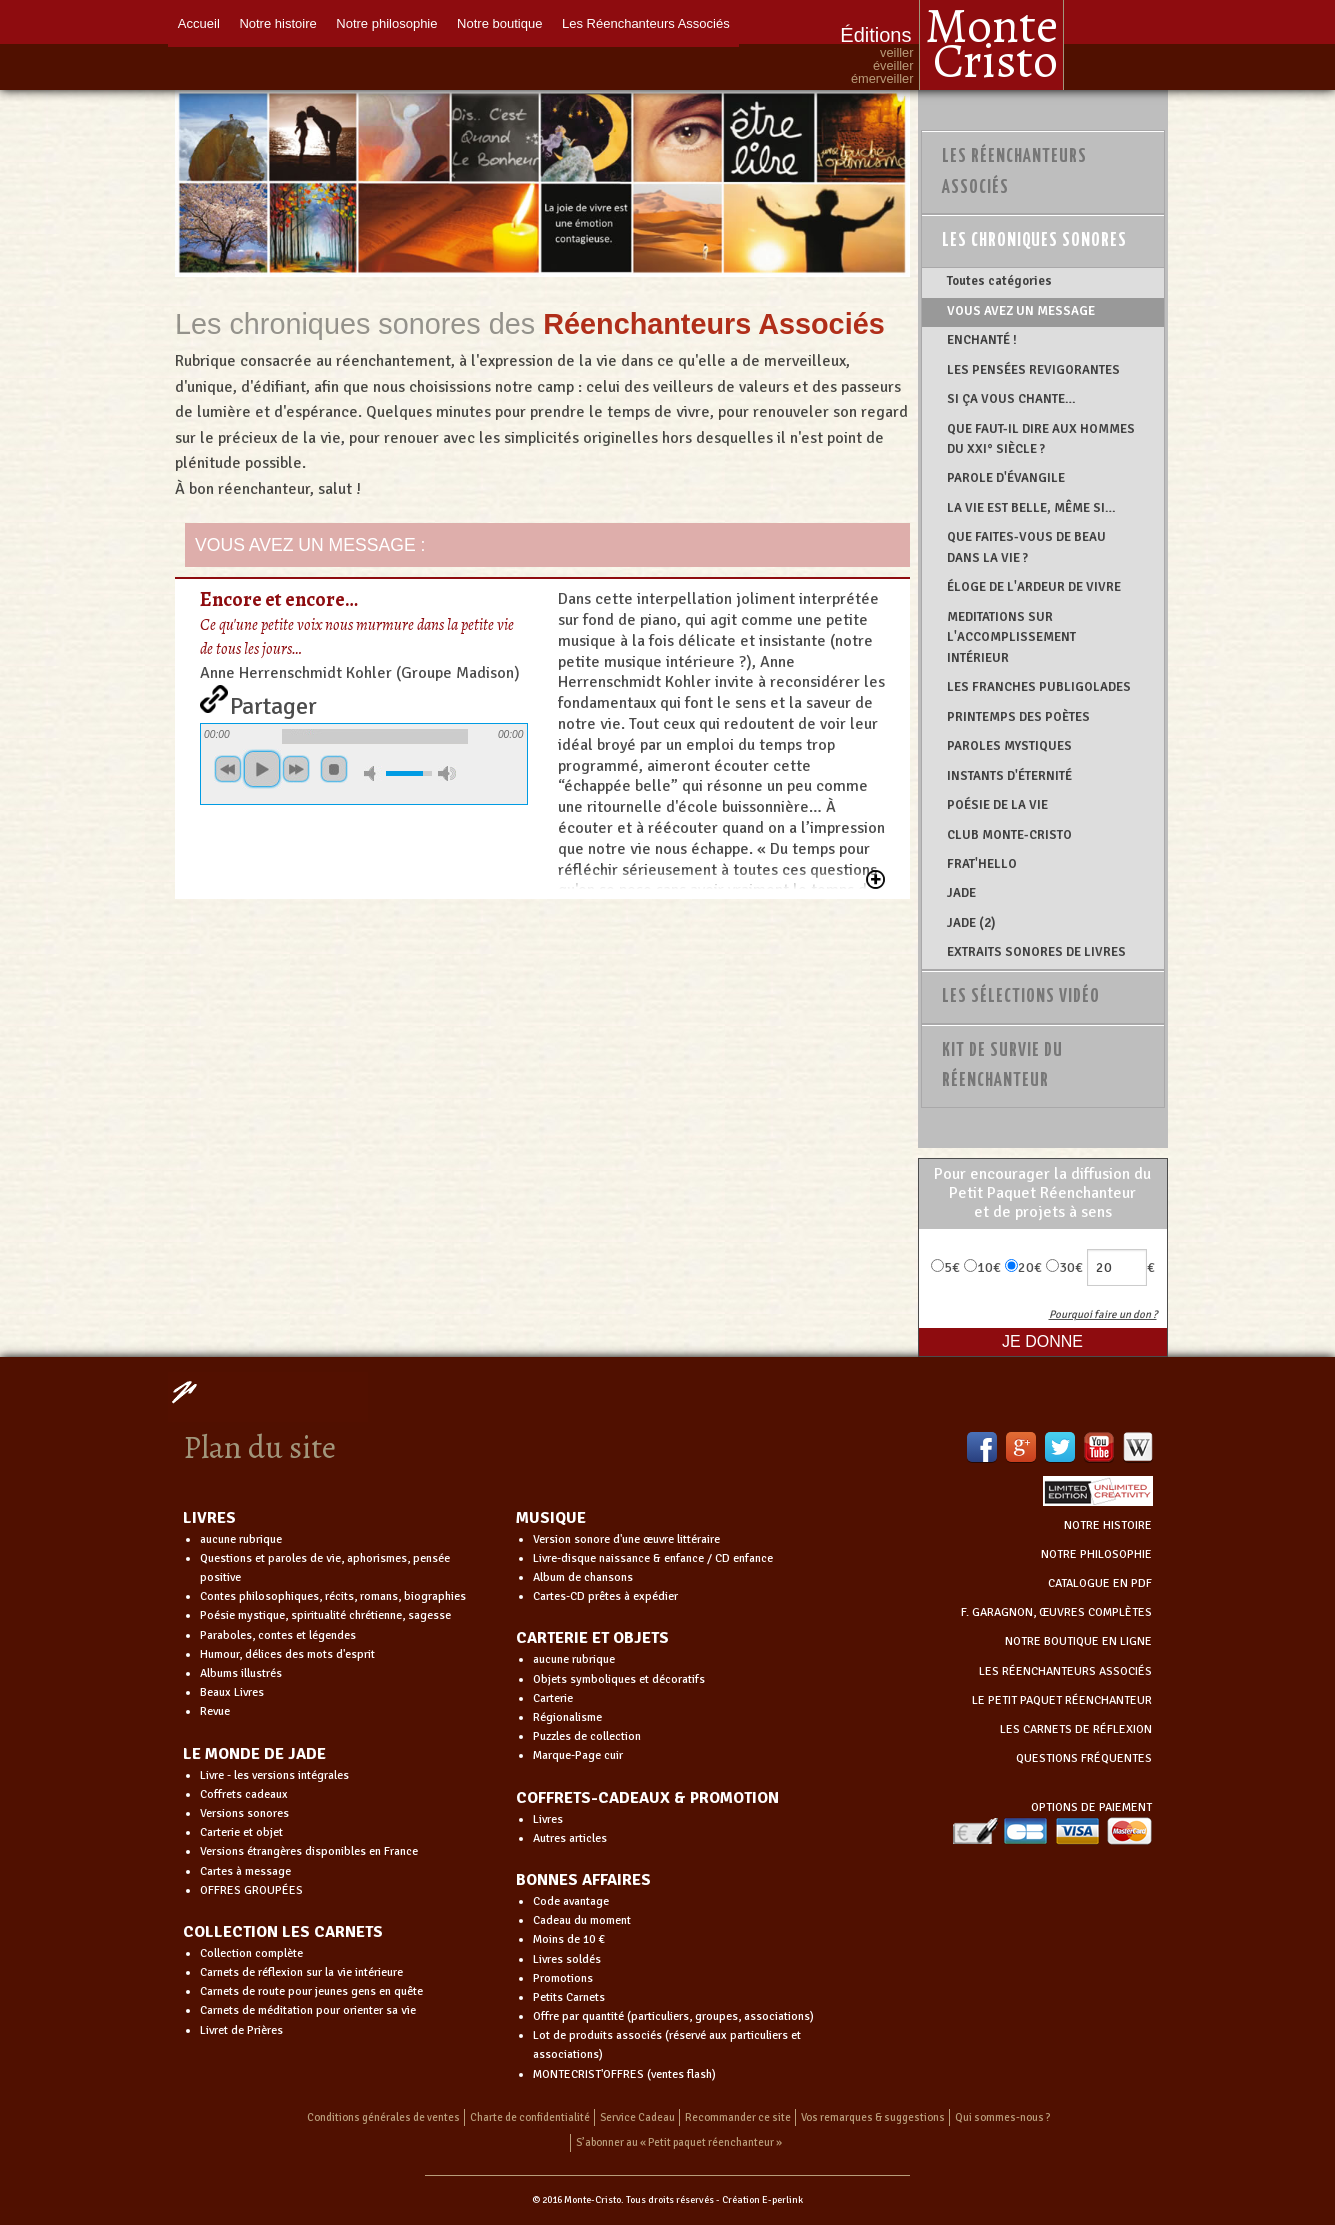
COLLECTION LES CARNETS (283, 1932)
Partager (273, 702)
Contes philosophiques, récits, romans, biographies (333, 1596)
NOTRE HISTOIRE (1108, 1525)
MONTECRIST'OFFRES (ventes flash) (624, 2074)
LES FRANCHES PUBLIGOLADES (1039, 687)
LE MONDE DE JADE (254, 1754)
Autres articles (570, 1838)
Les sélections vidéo (1021, 997)
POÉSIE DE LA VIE (997, 805)
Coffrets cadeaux (244, 1794)
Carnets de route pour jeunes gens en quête (311, 1991)
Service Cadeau (637, 2117)
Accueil (199, 22)
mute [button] (373, 773)
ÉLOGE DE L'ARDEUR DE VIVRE (1034, 587)
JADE (961, 893)
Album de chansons (583, 1577)
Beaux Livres (232, 1692)
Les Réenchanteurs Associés (647, 22)
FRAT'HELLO (982, 864)
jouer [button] (262, 769)
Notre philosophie (387, 22)
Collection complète (251, 1953)
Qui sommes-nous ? (1003, 2117)
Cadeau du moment (582, 1920)
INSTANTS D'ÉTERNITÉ (1009, 776)
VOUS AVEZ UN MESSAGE (1021, 311)
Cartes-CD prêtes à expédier (605, 1596)
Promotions (563, 1978)
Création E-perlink (762, 2200)
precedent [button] (228, 769)
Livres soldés (567, 1959)
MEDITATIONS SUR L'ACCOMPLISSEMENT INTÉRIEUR (1011, 637)
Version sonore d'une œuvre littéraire (626, 1539)
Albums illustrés (241, 1673)
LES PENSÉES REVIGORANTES (1033, 370)
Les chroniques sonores (1034, 241)
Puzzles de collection (587, 1736)
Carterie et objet (241, 1832)
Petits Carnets (569, 1997)
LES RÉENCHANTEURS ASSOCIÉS (1065, 1671)
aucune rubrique (241, 1539)
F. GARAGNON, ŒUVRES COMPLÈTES (1056, 1612)
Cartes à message (245, 1871)
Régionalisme (567, 1717)
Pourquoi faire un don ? (1103, 1314)
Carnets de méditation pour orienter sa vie (308, 2010)
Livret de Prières (241, 2030)
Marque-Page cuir (578, 1755)
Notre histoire (277, 22)
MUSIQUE (551, 1518)
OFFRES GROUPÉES (251, 1890)
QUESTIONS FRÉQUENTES (1084, 1758)
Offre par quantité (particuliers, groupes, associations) (673, 2016)
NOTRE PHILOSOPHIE (1096, 1554)
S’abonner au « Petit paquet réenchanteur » (679, 2142)
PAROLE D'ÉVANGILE (1006, 478)
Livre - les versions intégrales (274, 1775)
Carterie (553, 1698)
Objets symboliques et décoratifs (619, 1679)
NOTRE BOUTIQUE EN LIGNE (1078, 1641)
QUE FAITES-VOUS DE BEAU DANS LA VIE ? (1026, 547)
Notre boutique (500, 22)
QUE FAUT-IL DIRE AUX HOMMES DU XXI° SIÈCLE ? (1041, 439)
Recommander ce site (738, 2117)
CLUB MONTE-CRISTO (1009, 835)
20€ (1023, 1267)
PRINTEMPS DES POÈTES (1018, 717)
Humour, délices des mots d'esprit (287, 1654)
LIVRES (209, 1518)
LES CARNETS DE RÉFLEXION (1076, 1729)
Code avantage (571, 1901)
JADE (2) (971, 923)
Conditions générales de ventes (383, 2117)
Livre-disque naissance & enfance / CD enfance (653, 1558)
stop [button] (334, 769)
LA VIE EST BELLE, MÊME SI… (1031, 508)
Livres (548, 1819)
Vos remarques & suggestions (873, 2117)
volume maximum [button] (447, 773)
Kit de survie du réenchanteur (1002, 1066)
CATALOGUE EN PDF (1100, 1583)
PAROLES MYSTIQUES (1009, 746)
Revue (215, 1711)
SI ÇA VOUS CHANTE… (1011, 399)
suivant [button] (296, 769)
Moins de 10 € (569, 1939)
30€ (1064, 1267)
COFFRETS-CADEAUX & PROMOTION (647, 1798)
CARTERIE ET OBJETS (592, 1638)
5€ (945, 1267)
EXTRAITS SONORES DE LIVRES (1036, 952)
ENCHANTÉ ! (982, 340)
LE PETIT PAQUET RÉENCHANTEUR (1062, 1700)
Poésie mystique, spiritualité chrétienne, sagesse (325, 1615)
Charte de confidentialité (530, 2117)
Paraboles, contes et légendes (278, 1635)
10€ (982, 1267)
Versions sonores (244, 1813)
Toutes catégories (999, 281)
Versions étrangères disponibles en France (309, 1851)
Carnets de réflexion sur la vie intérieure (301, 1972)
